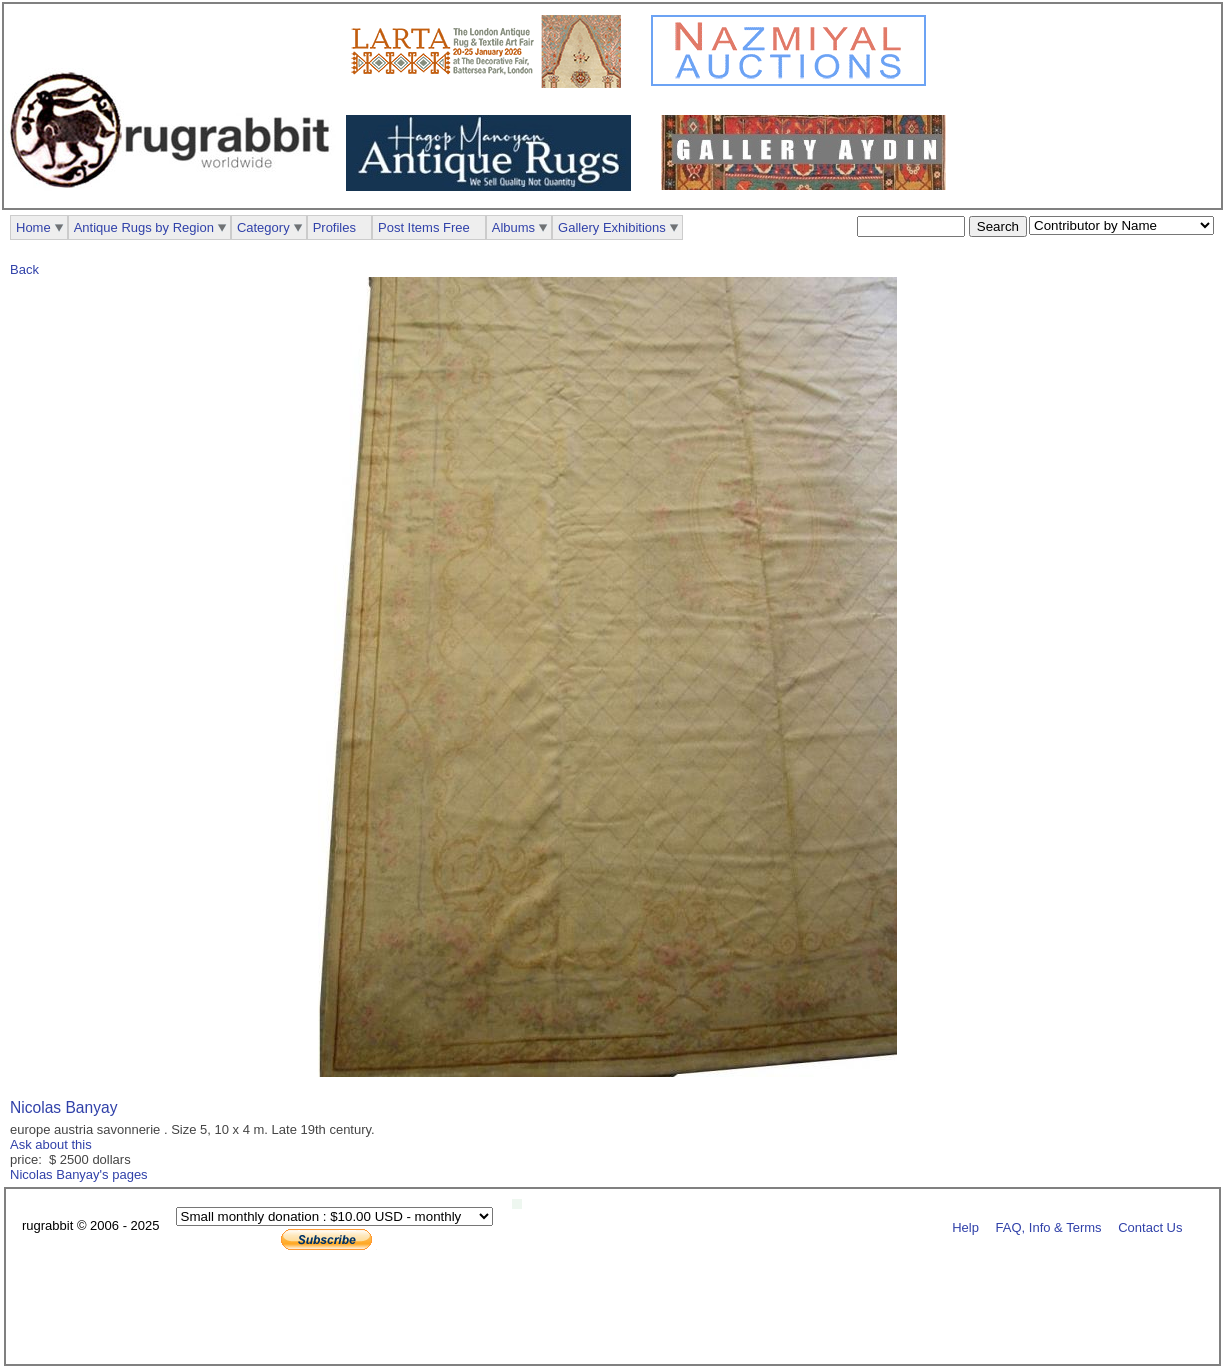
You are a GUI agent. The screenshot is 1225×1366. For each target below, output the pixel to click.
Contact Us (1150, 1226)
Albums (513, 227)
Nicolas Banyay (63, 1107)
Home (33, 227)
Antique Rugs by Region (144, 227)
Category (263, 227)
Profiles (334, 227)
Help (965, 1226)
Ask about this (51, 1144)
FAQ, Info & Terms (1049, 1226)
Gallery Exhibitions (612, 227)
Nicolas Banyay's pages (79, 1174)
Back (24, 269)
